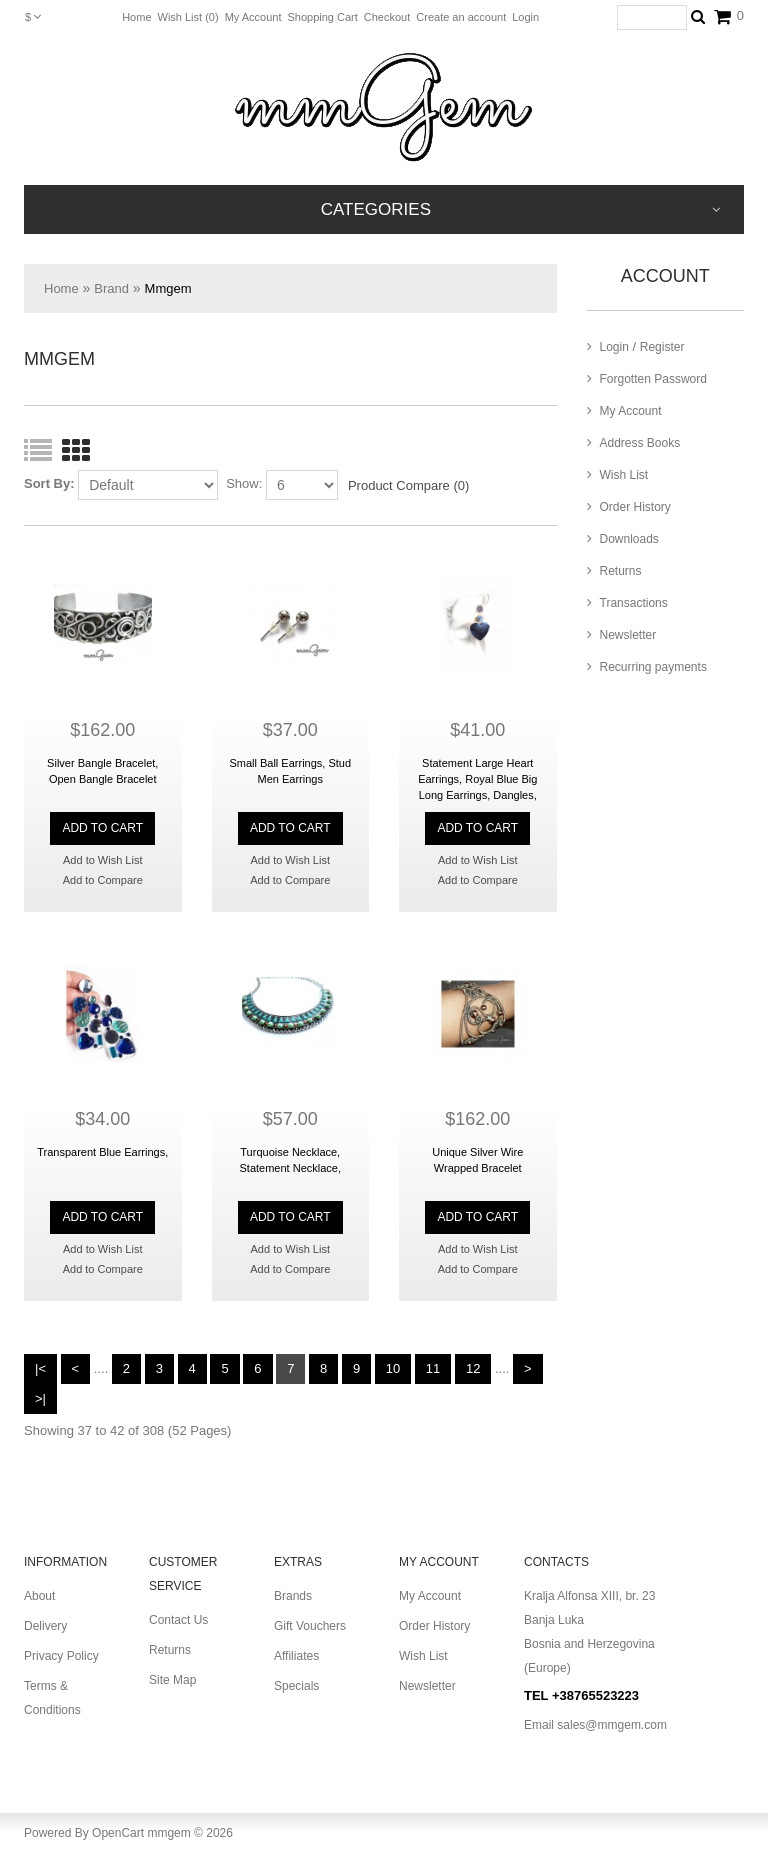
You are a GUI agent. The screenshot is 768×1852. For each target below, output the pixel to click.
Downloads (623, 539)
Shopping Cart (322, 17)
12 (473, 1368)
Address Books (634, 443)
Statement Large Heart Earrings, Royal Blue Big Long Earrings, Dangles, (477, 779)
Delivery (45, 1626)
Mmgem (168, 288)
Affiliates (296, 1656)
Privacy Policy (61, 1656)
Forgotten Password (647, 379)
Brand (111, 288)
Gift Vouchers (310, 1626)
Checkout (387, 17)
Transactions (627, 603)
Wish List (618, 475)
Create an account (461, 17)
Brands (293, 1596)
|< (40, 1368)
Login (525, 17)
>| (40, 1398)
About (39, 1596)
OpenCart (118, 1833)
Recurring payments (647, 667)
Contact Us (178, 1620)
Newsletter (622, 635)
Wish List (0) (188, 17)
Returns (614, 571)
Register (662, 347)
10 (393, 1368)
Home (136, 17)
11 (433, 1368)
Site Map (172, 1680)
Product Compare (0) (408, 485)
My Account (253, 17)
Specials (296, 1686)
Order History (629, 507)
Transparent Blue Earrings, (102, 1152)
